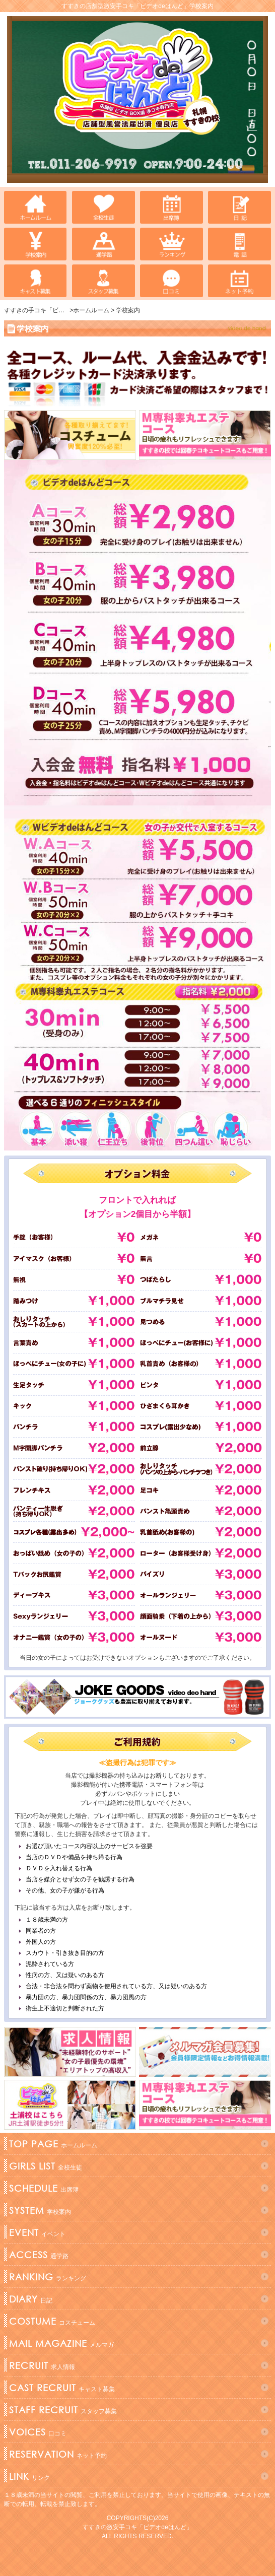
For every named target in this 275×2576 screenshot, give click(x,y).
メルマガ (60, 2343)
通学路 (37, 2254)
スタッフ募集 (62, 2409)
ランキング (46, 2276)
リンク (28, 2476)
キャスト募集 (61, 2387)
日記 (29, 2298)
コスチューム (51, 2321)
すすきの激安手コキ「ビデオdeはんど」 (137, 2527)
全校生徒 (44, 2166)
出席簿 (43, 2188)
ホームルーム (52, 2143)
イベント (36, 2232)
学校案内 (39, 2210)
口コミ (36, 2431)
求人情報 (41, 2365)
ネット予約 (57, 2454)
